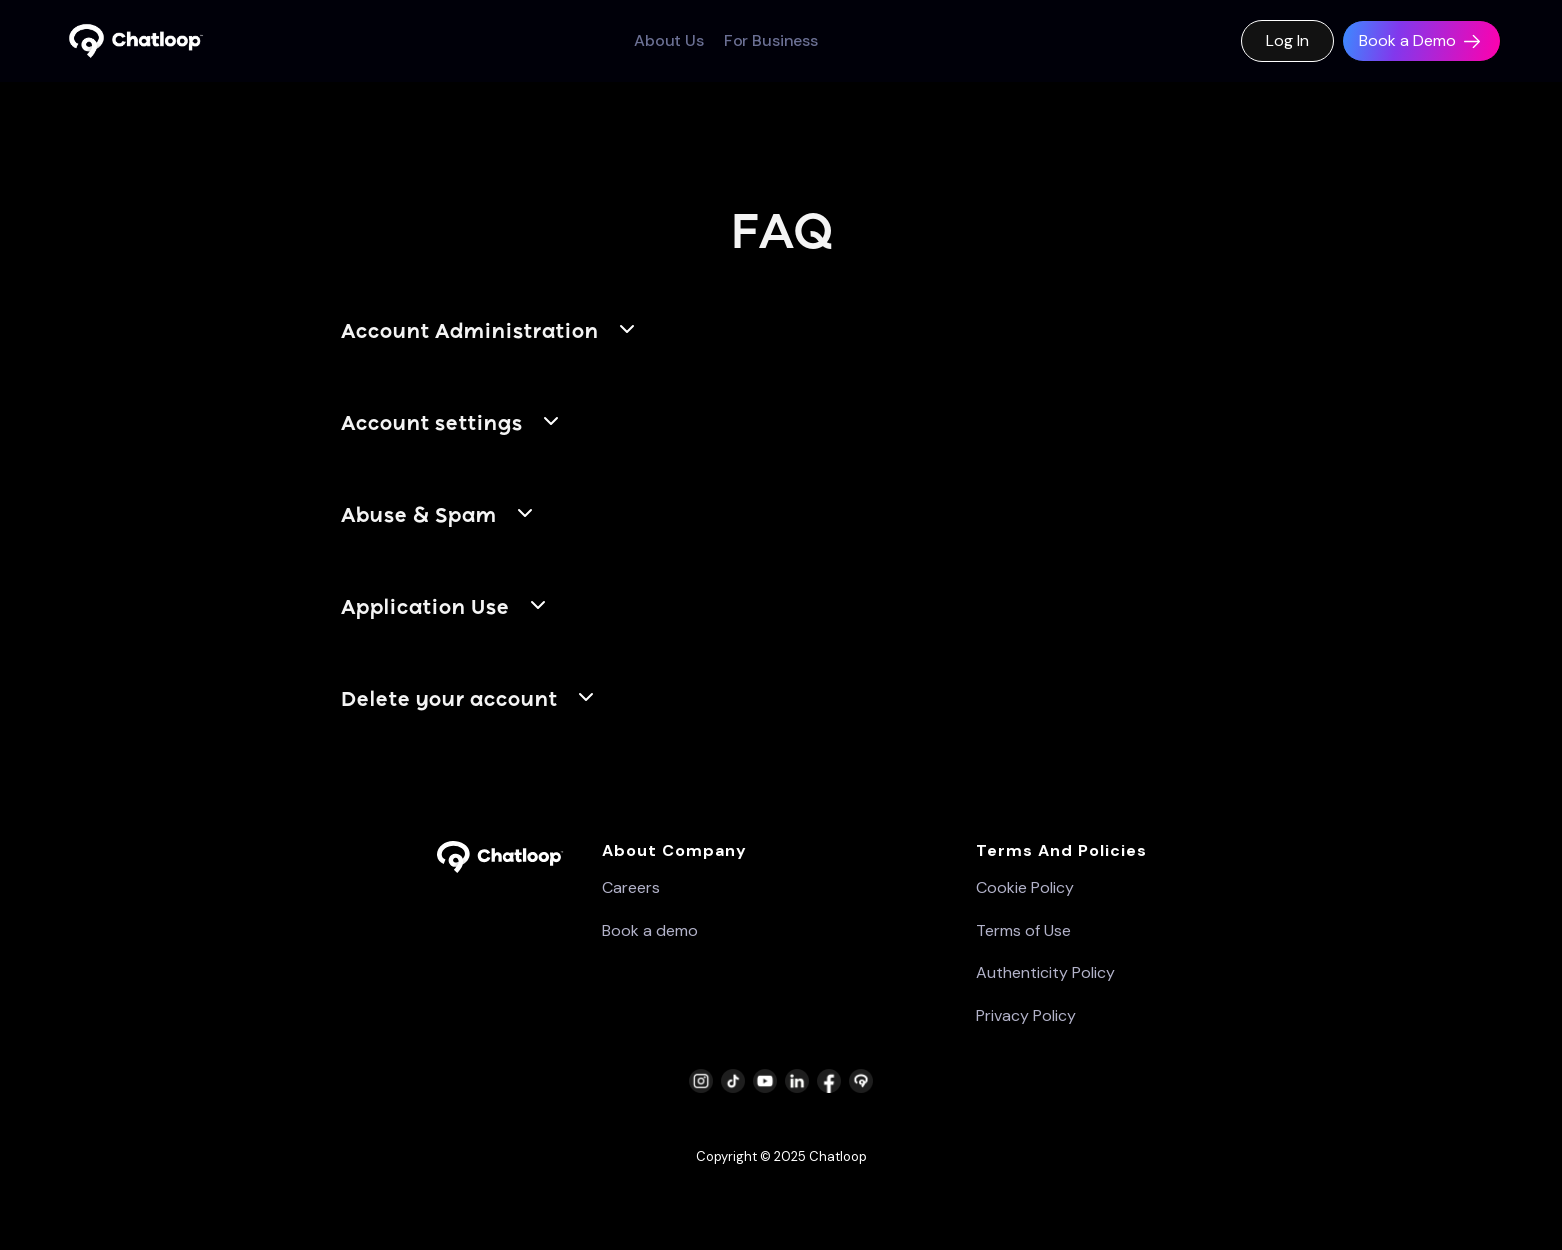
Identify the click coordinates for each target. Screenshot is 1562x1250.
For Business (771, 41)
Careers (631, 888)
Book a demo (650, 931)
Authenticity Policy (1045, 973)
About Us (669, 41)
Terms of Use (1023, 931)
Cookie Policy (1025, 888)
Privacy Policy (1026, 1016)
